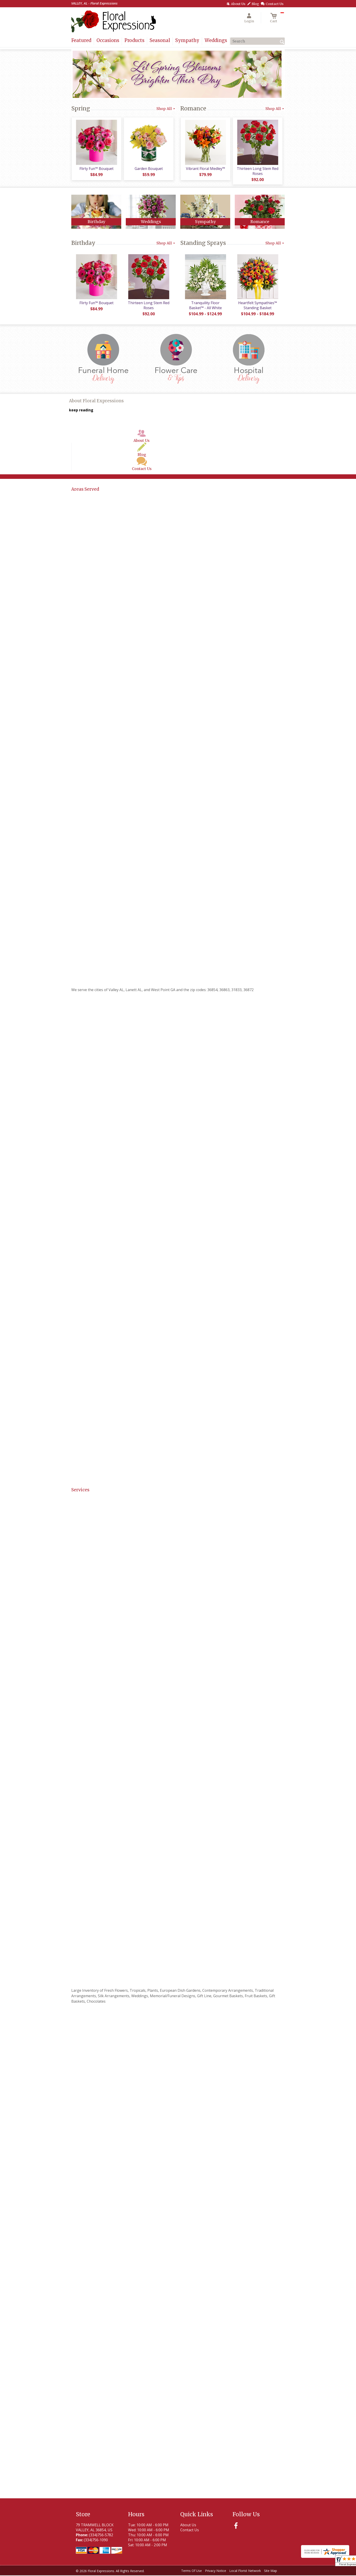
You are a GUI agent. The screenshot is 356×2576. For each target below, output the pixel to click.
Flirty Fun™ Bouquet (96, 168)
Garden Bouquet (148, 168)
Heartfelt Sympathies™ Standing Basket (257, 306)
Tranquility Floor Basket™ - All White (205, 306)
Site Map (270, 2571)
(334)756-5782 (101, 2535)
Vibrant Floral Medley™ (205, 168)
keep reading (81, 410)
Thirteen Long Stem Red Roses (257, 171)
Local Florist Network (245, 2571)
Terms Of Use (191, 2571)
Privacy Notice (215, 2571)
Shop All (166, 108)
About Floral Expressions (96, 401)
